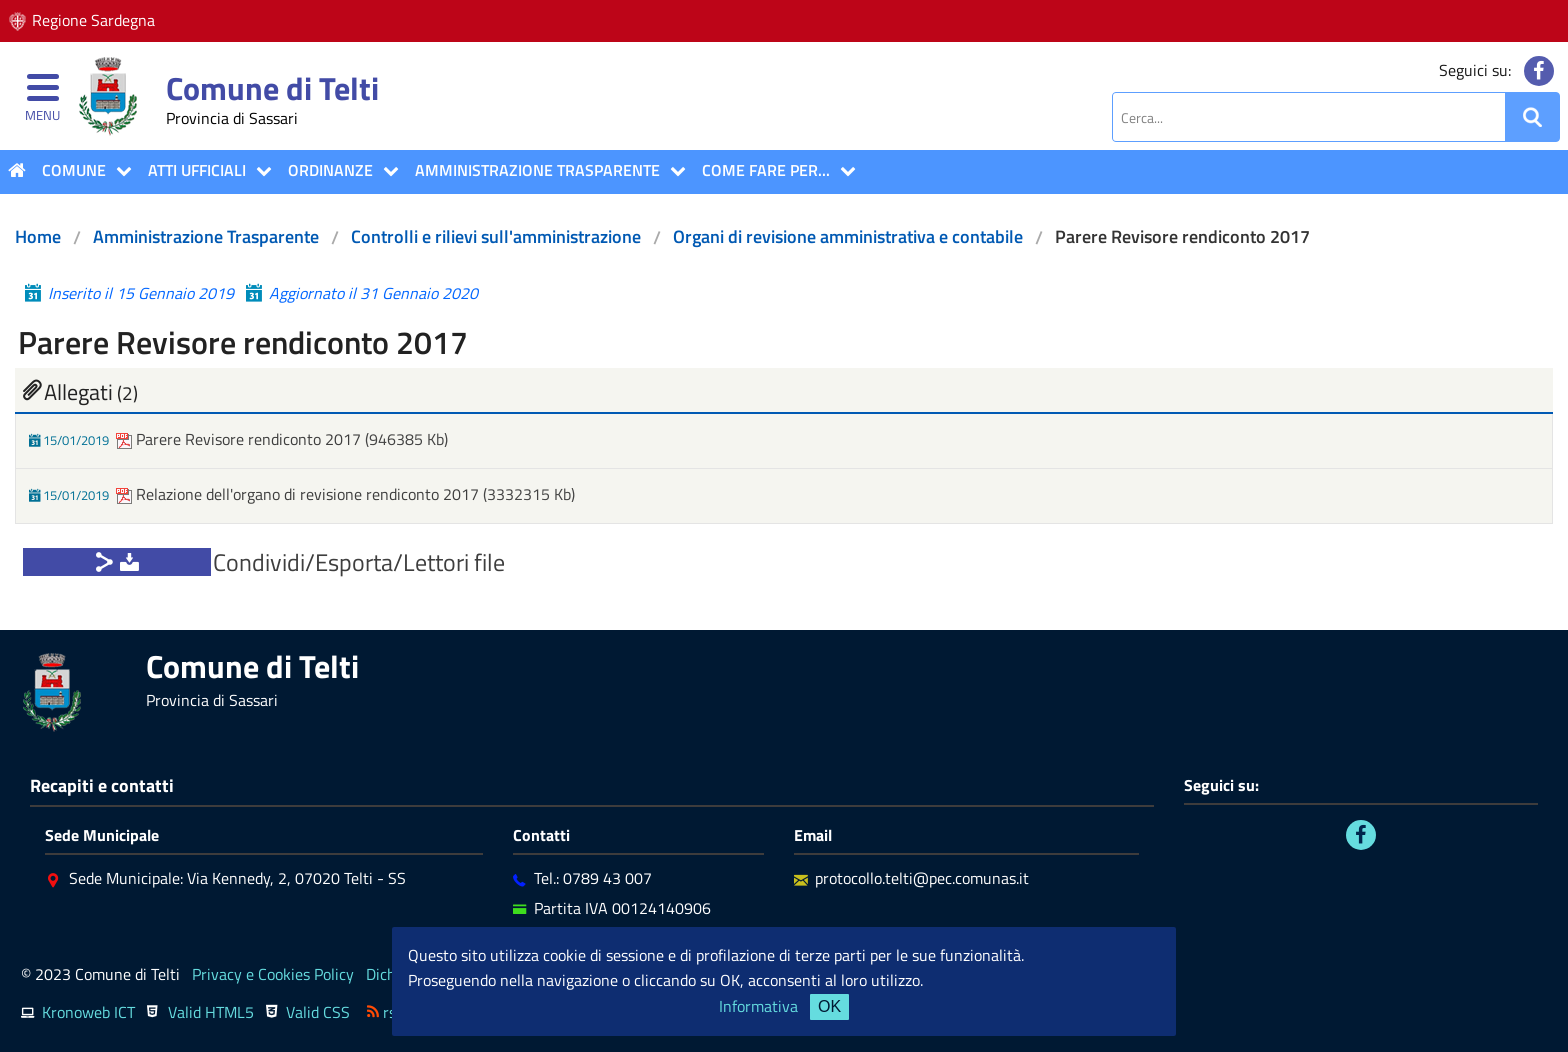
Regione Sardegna (93, 20)
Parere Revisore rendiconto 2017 (240, 439)
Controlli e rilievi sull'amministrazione (496, 236)
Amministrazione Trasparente (537, 170)
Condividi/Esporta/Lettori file (359, 562)
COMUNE (74, 170)
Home (38, 236)
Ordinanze (330, 170)
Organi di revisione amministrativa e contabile (848, 236)
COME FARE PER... (766, 170)
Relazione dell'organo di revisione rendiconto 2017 (299, 494)
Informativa (758, 1006)
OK (829, 1006)
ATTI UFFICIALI (197, 170)
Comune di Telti (272, 88)
